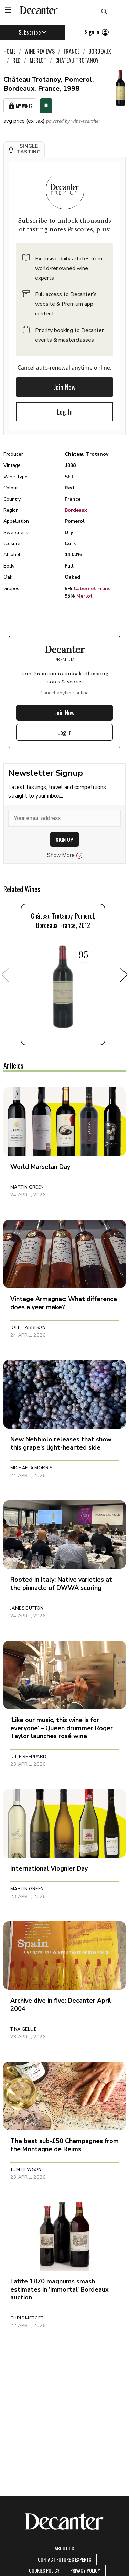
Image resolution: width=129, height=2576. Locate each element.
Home (9, 51)
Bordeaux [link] (99, 51)
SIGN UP (64, 839)
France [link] (71, 51)
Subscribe (32, 32)
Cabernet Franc (92, 588)
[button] (24, 149)
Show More (64, 855)
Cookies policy (44, 2570)
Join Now (65, 387)
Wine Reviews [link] (39, 51)
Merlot (84, 596)
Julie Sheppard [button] (28, 1757)
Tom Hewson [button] (26, 2169)
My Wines (20, 106)
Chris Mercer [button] (27, 2318)
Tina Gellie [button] (23, 2029)
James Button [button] (27, 1608)
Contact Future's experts (64, 2559)
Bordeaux (76, 510)
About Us (64, 2548)
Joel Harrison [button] (27, 1327)
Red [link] (16, 60)
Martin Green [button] (27, 1187)
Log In (65, 412)
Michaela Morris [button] (31, 1468)
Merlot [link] (38, 60)
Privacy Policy (85, 2570)
